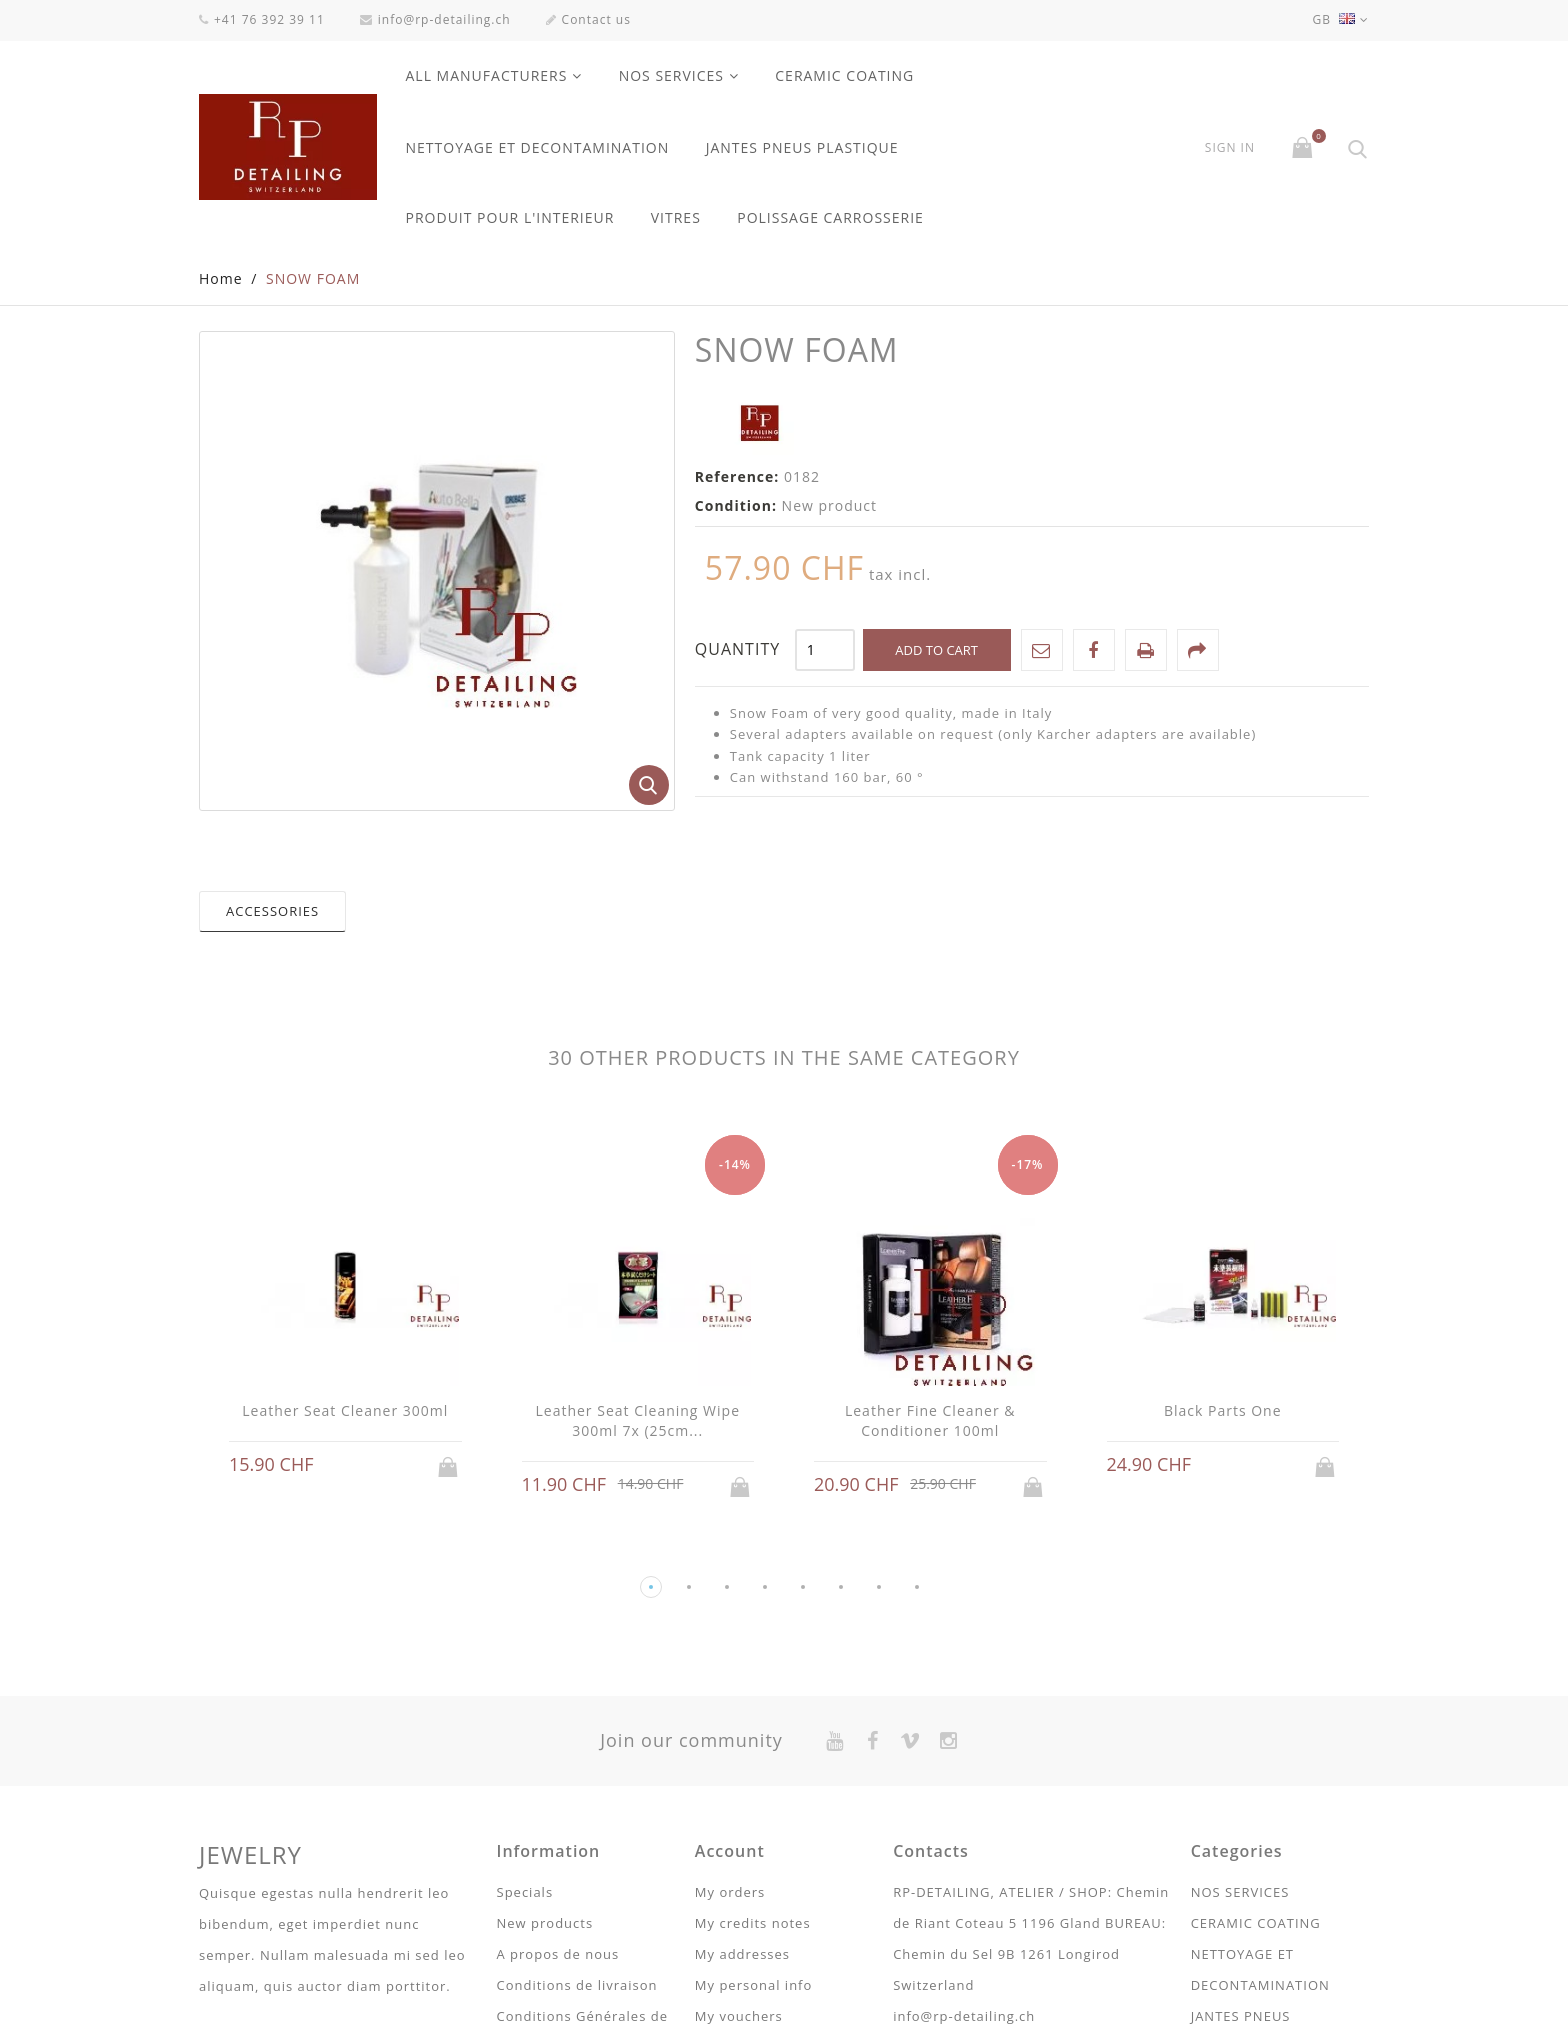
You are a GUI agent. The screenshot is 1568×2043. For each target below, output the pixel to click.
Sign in (1230, 148)
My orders (730, 1893)
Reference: (737, 477)
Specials (525, 1893)
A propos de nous (558, 1955)
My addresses (742, 1955)
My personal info (753, 1986)
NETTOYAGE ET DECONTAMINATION (538, 147)
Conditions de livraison (577, 1986)
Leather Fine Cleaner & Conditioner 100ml (930, 1421)
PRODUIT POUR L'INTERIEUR (510, 217)
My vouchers (739, 2017)
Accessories (272, 912)
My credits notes (753, 1924)
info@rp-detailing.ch (435, 19)
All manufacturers (487, 75)
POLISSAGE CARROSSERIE (830, 217)
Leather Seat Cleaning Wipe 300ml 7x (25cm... (637, 1421)
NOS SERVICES (671, 75)
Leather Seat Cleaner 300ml (345, 1411)
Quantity (737, 650)
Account (730, 1852)
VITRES (676, 217)
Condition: (736, 506)
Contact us (588, 19)
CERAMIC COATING (844, 75)
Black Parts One (1223, 1411)
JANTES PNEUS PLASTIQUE (802, 147)
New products (545, 1924)
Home (221, 279)
